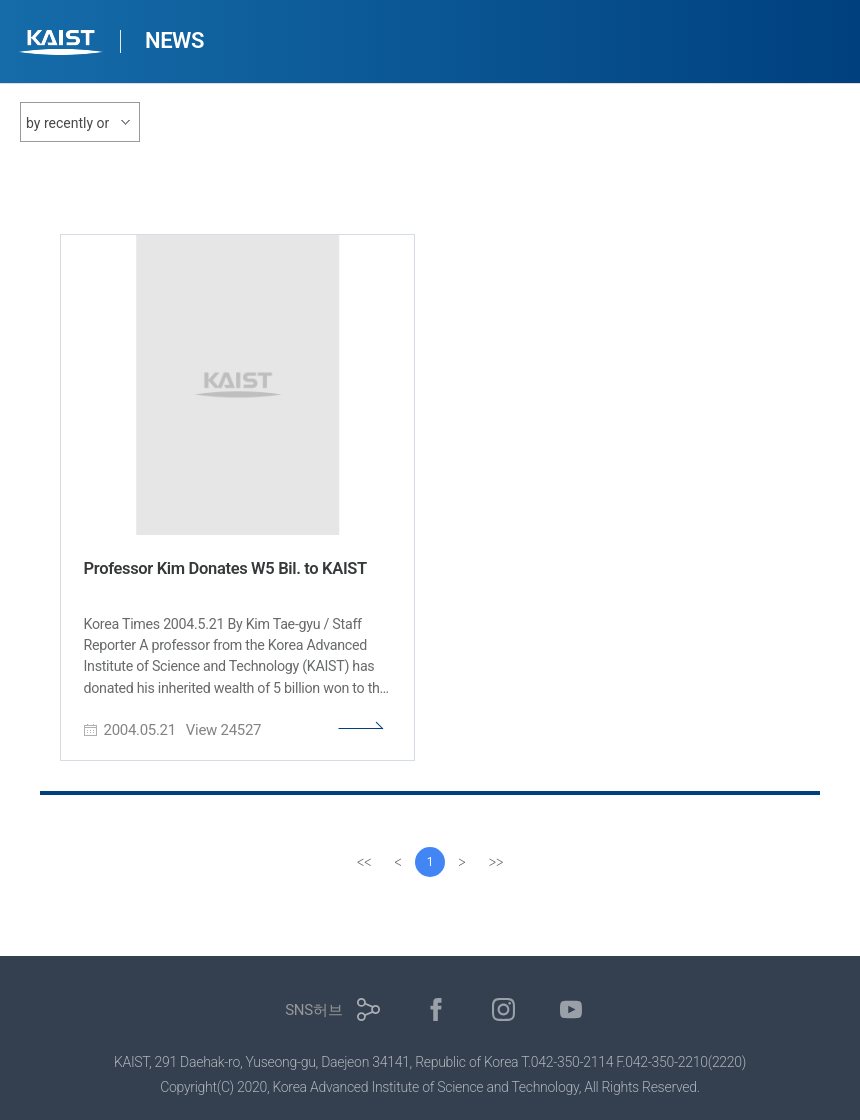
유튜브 (571, 1009)
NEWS (174, 40)
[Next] (462, 862)
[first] (364, 862)
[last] (496, 862)
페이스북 (436, 1009)
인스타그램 (503, 1009)
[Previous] (398, 862)
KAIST (63, 44)
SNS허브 (313, 1010)
